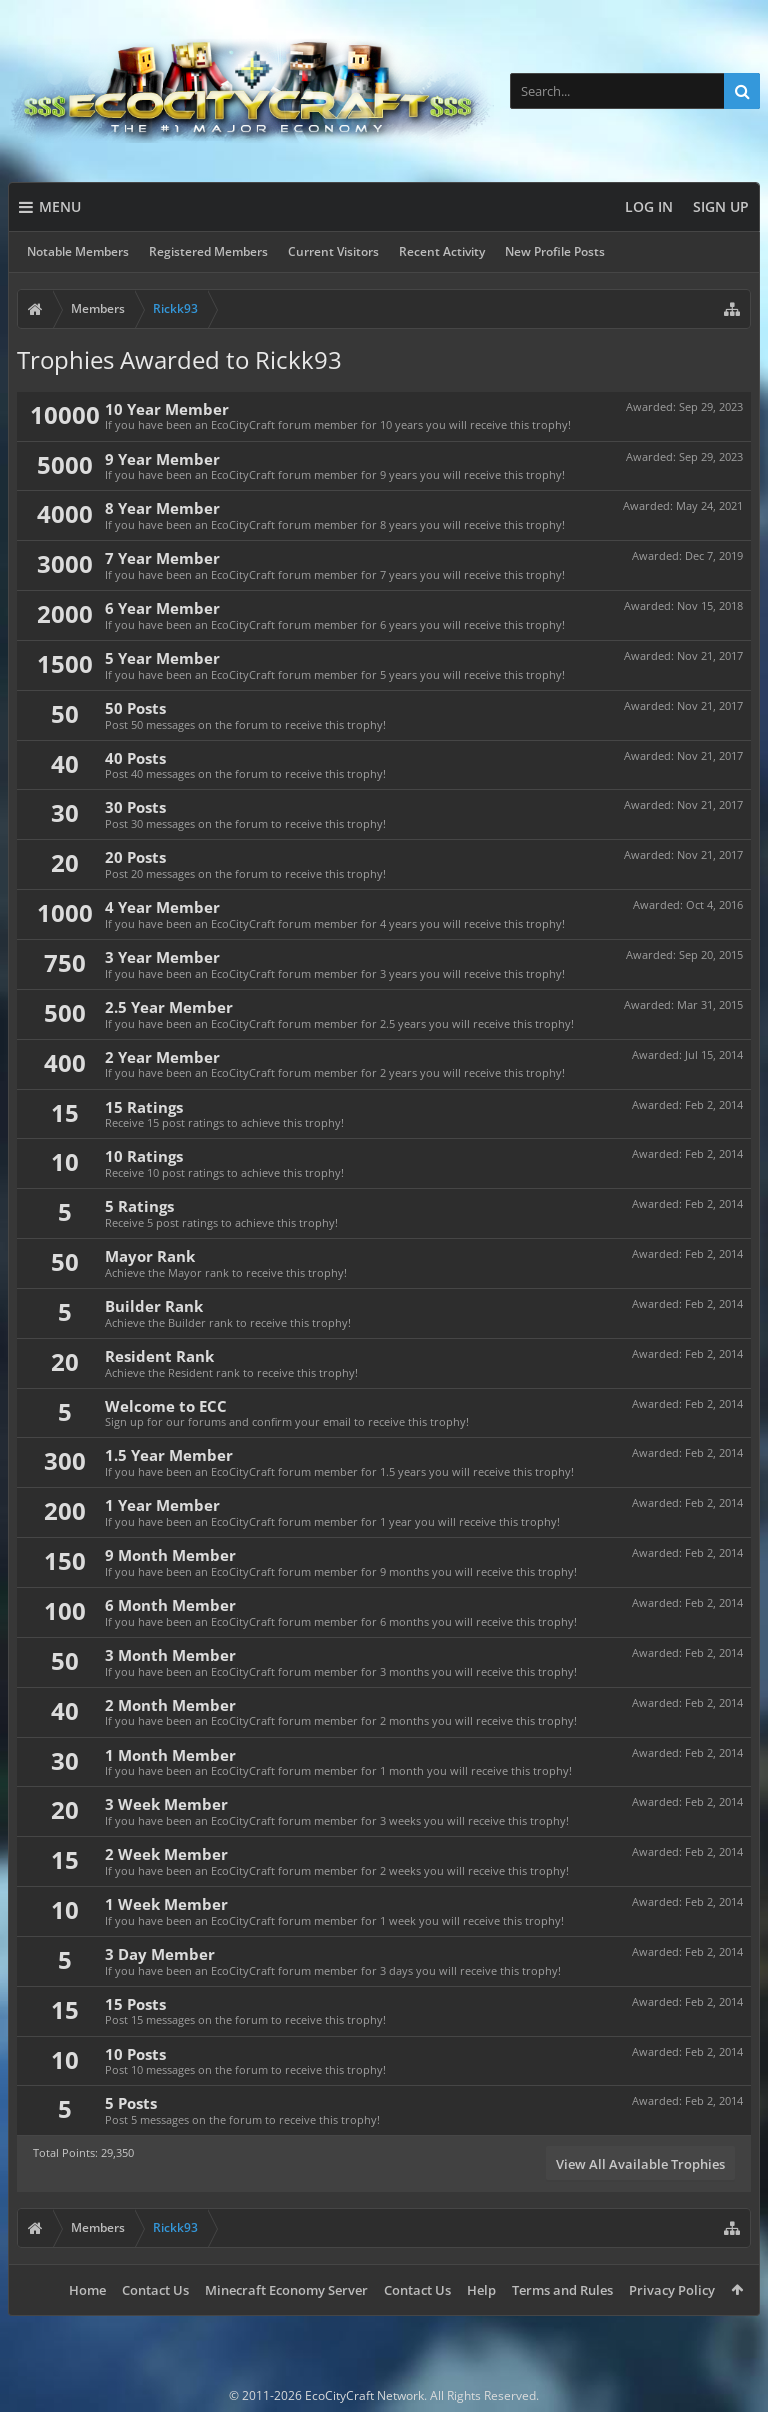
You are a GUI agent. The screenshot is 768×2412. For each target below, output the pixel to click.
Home (87, 2290)
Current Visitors (333, 251)
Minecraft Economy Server (286, 2290)
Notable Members (78, 251)
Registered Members (208, 251)
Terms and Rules (562, 2290)
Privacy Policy (672, 2290)
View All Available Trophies (640, 2164)
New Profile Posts (555, 251)
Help (481, 2290)
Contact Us (155, 2290)
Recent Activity (442, 251)
